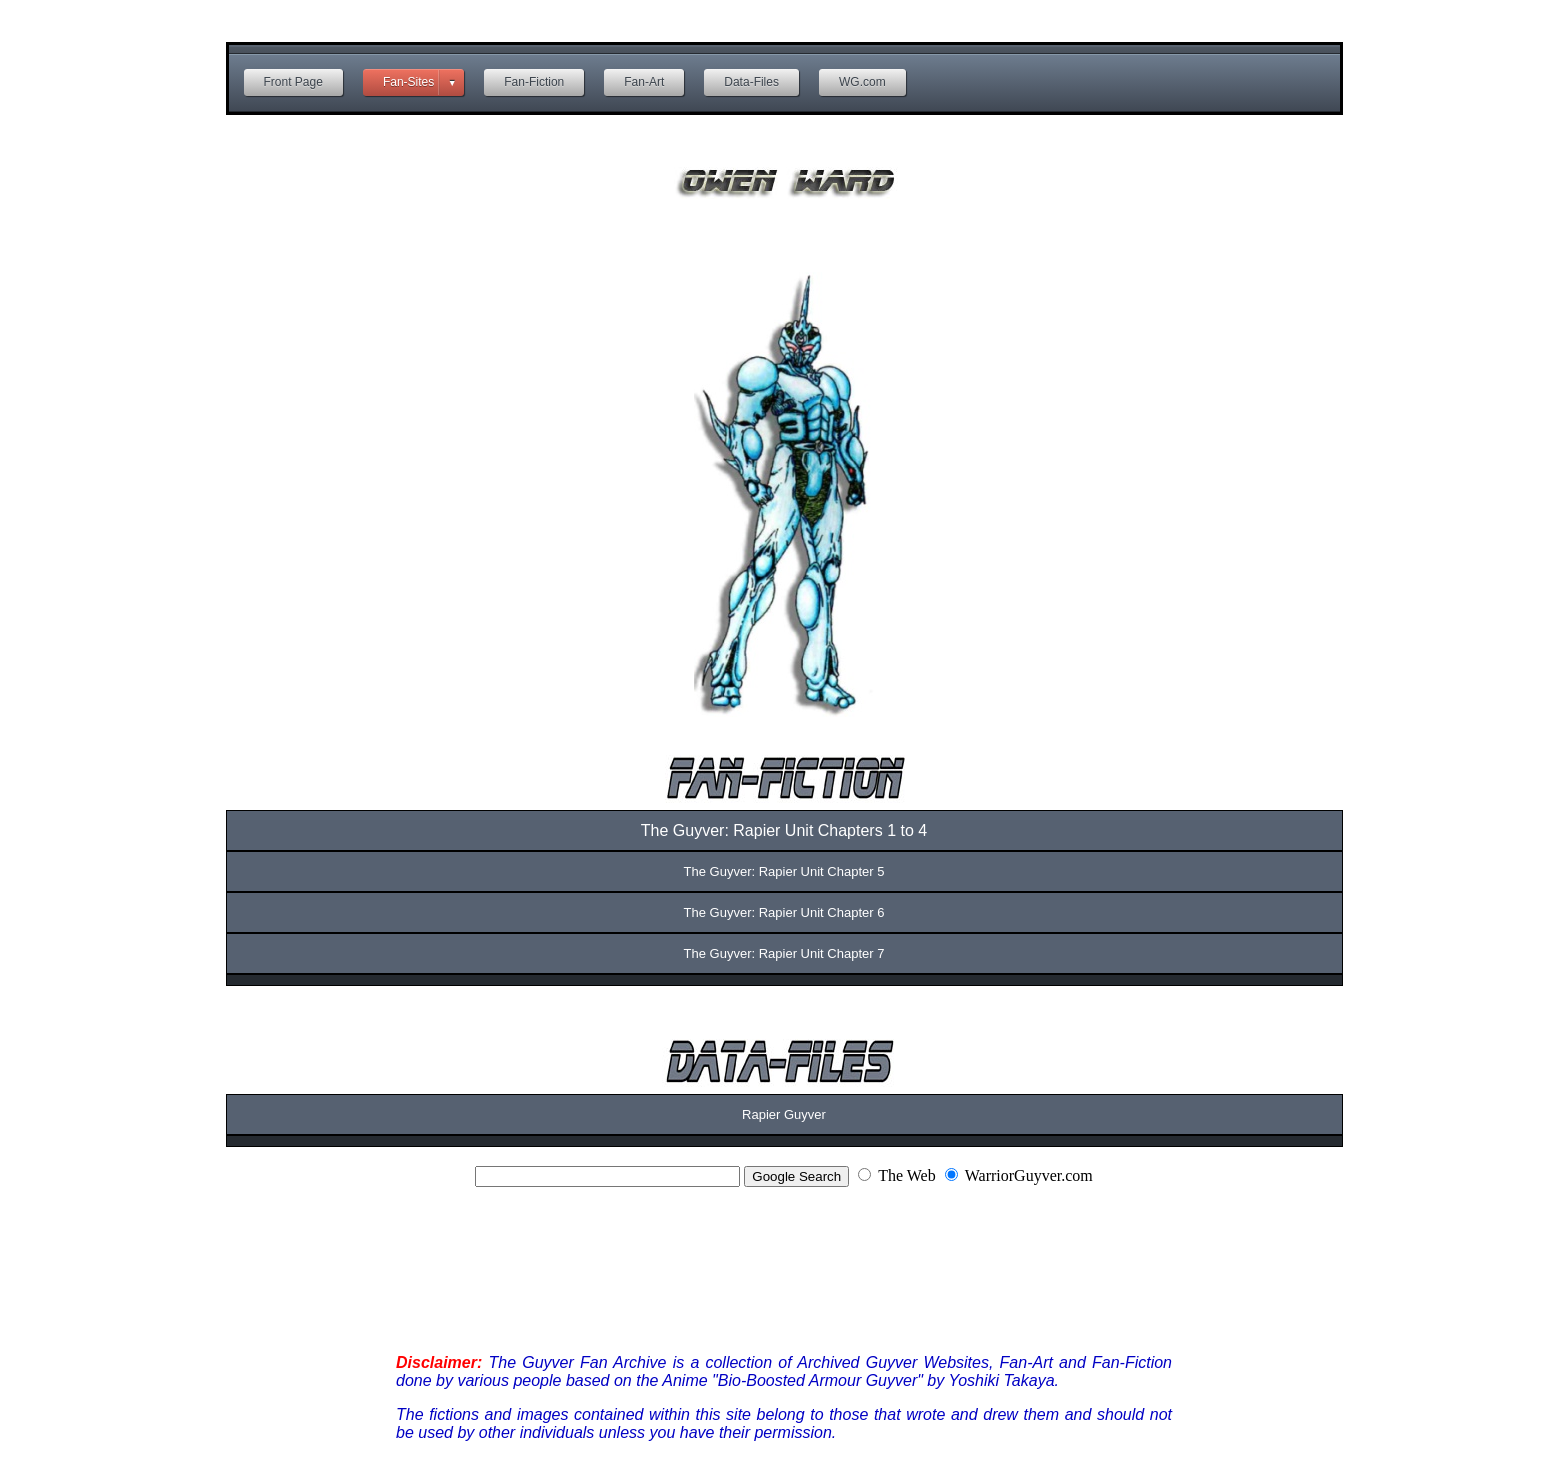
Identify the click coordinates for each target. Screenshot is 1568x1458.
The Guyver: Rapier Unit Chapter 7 (784, 953)
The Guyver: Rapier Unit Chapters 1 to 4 (784, 830)
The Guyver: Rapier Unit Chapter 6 (784, 912)
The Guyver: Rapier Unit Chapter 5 (784, 871)
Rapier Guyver (784, 1114)
